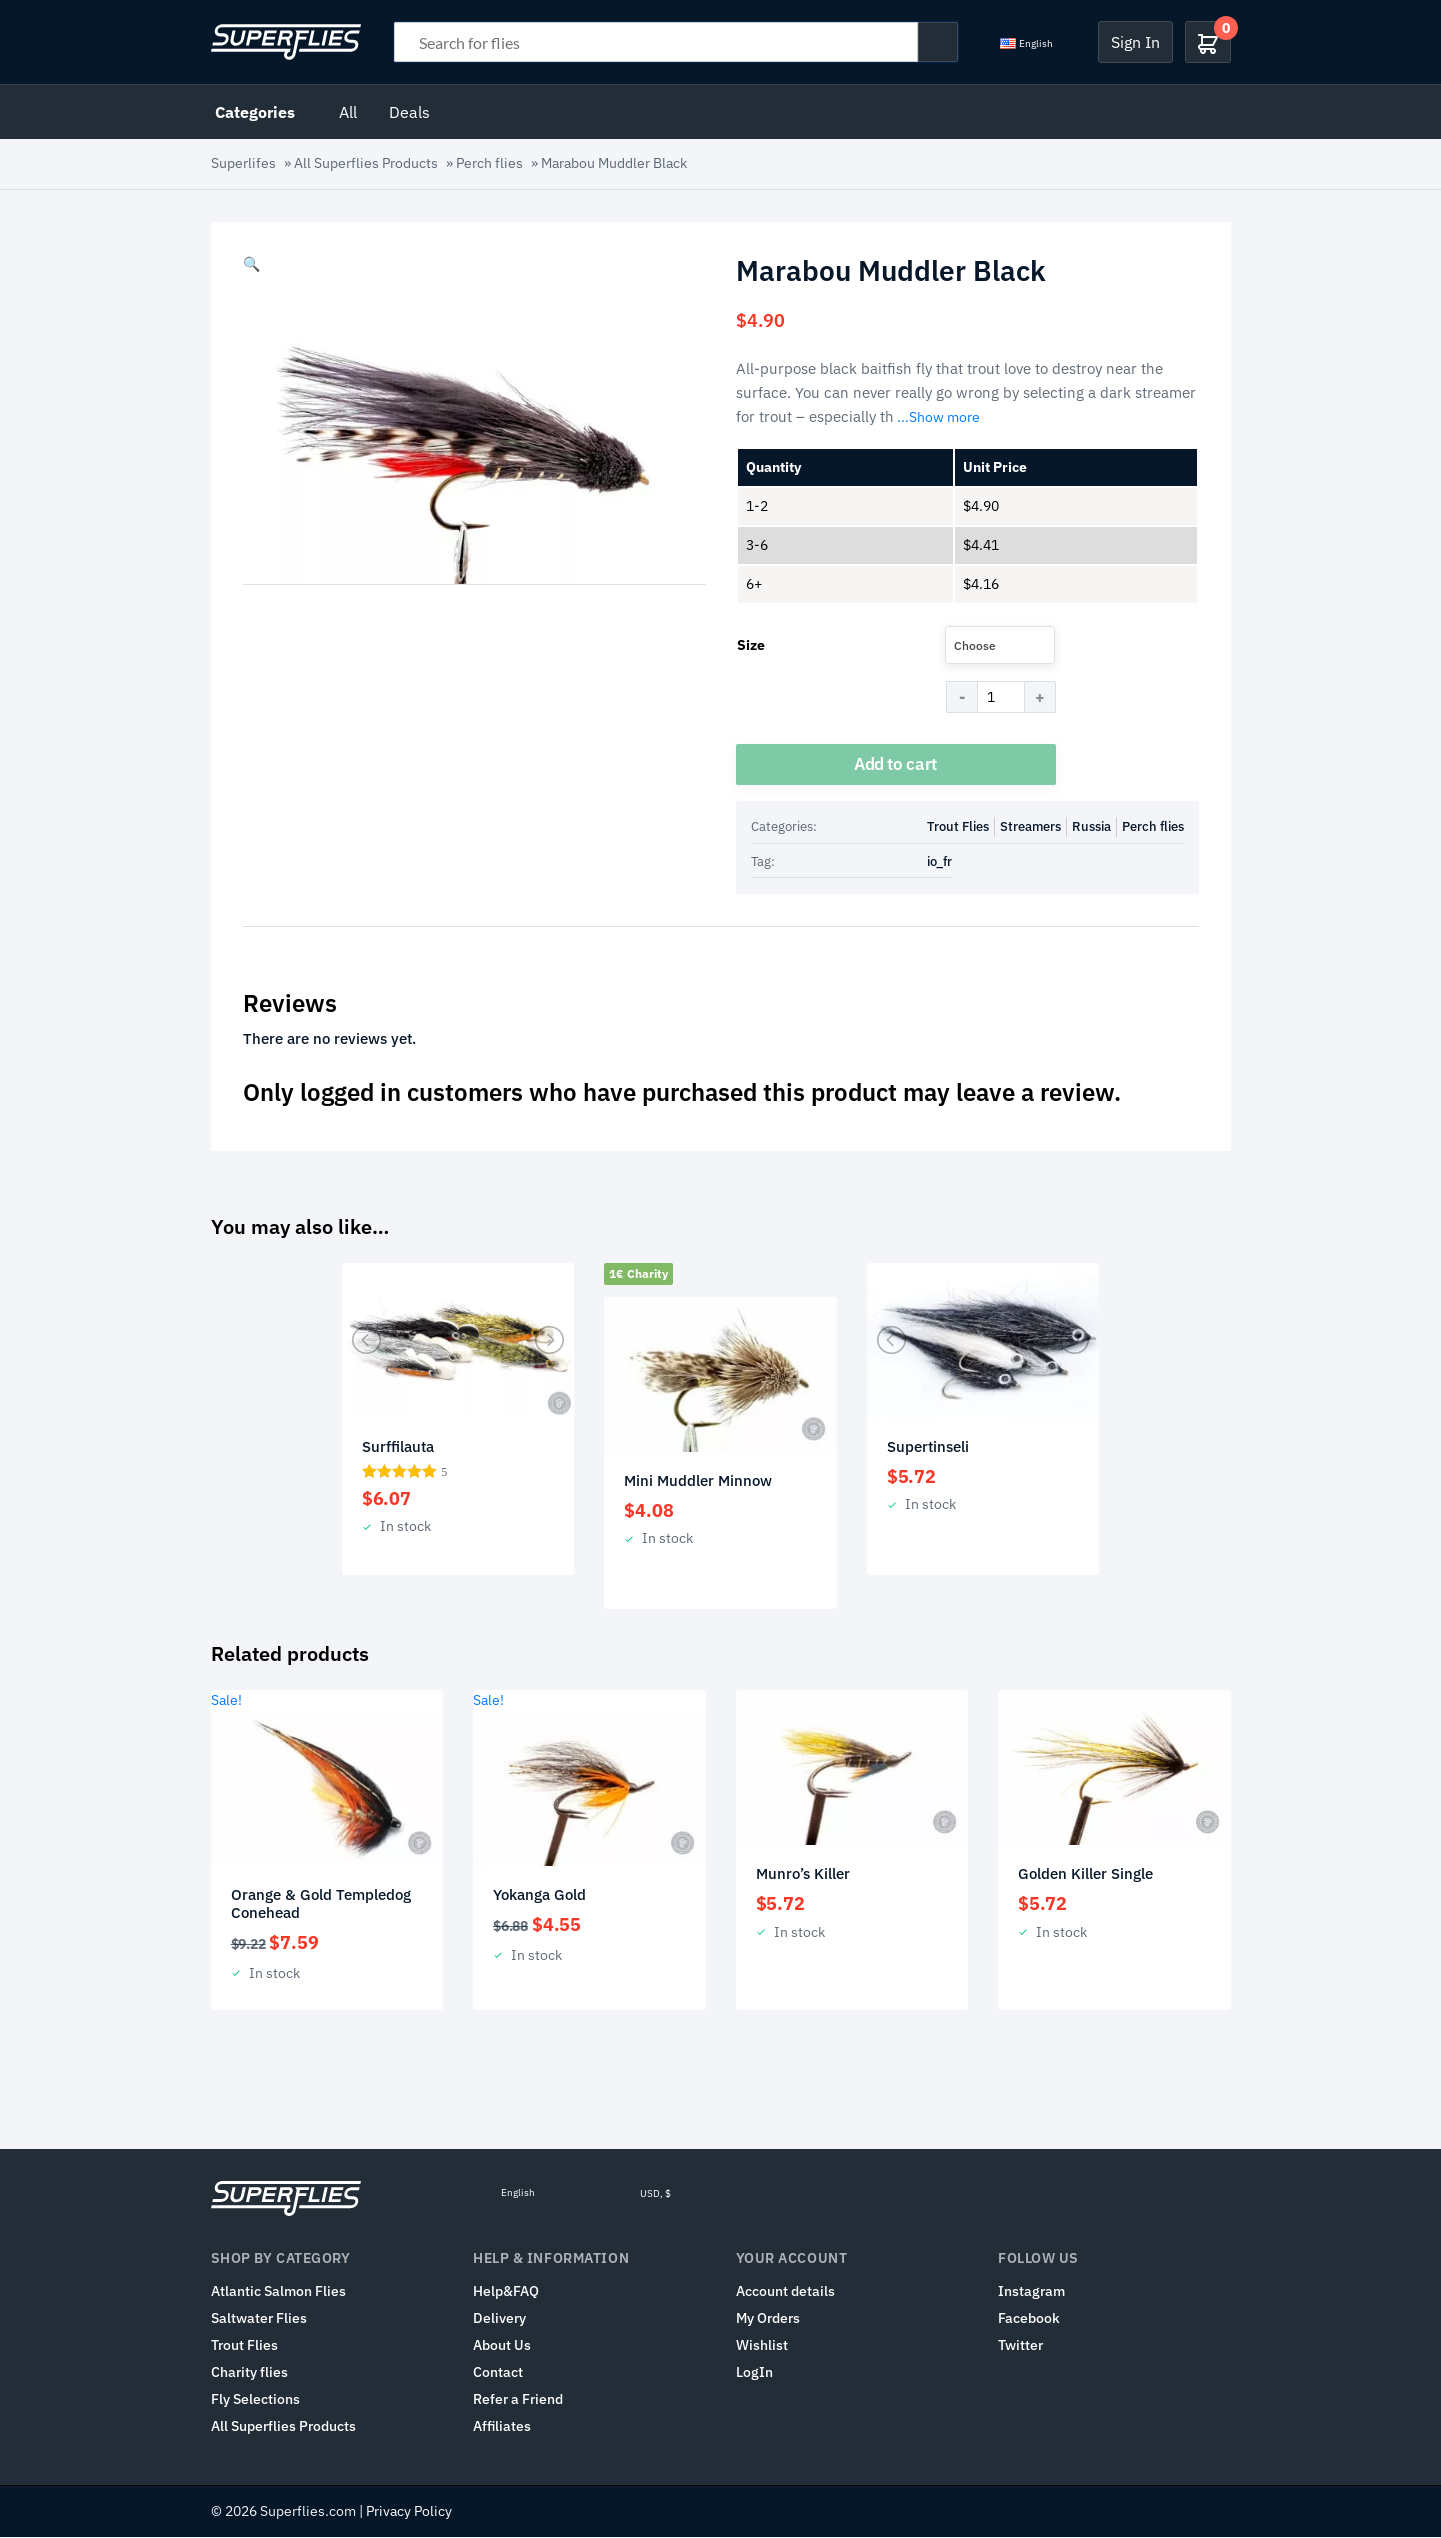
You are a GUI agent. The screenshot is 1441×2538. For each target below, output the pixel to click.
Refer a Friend (518, 2400)
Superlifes (243, 163)
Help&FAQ (506, 2292)
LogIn (754, 2373)
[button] (251, 264)
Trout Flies (958, 827)
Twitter (1020, 2346)
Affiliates (502, 2427)
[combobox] (1000, 645)
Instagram (1031, 2292)
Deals (409, 112)
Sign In (1135, 42)
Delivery (499, 2319)
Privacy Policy (409, 2512)
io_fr (939, 862)
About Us (502, 2346)
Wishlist (762, 2346)
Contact (498, 2373)
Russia (1091, 827)
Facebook (1029, 2319)
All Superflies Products (366, 163)
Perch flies (489, 163)
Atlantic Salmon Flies (278, 2292)
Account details (785, 2292)
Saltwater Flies (259, 2319)
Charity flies (249, 2373)
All (348, 112)
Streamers (1030, 827)
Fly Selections (255, 2400)
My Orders (768, 2319)
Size (751, 645)
